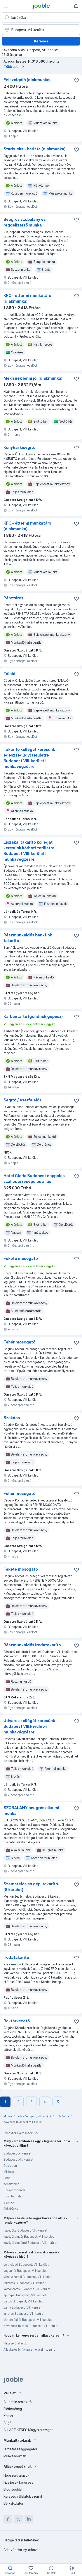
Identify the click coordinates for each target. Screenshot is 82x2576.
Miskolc (8, 2172)
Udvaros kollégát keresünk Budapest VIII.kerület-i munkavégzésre (29, 1726)
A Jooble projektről (17, 2402)
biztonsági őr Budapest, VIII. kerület (27, 2319)
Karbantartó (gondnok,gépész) (33, 1016)
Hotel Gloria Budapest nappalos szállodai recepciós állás (34, 1178)
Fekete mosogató (20, 1258)
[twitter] (18, 2519)
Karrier (8, 2416)
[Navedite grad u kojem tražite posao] (41, 30)
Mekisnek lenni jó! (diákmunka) (33, 378)
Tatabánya (10, 2208)
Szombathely (12, 2196)
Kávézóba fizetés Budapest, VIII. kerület (31, 2326)
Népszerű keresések (22, 2133)
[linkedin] (28, 2519)
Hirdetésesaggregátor (20, 2449)
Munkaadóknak (14, 2456)
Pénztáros (13, 598)
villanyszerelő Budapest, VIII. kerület (28, 2277)
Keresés (41, 41)
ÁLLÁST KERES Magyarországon (28, 2430)
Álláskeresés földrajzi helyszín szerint (29, 2349)
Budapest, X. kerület (17, 2153)
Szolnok (8, 2202)
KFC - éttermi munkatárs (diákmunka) (27, 298)
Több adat (15, 66)
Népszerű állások (15, 2343)
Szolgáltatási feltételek (21, 2540)
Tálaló (9, 673)
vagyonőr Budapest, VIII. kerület (25, 2270)
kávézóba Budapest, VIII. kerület (25, 2230)
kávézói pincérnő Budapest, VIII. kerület (30, 2242)
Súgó (7, 2423)
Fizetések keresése (18, 2482)
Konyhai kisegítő (19, 447)
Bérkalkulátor (13, 2503)
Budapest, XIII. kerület (18, 2159)
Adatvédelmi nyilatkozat (21, 2550)
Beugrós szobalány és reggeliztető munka (24, 222)
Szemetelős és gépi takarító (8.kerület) (30, 1887)
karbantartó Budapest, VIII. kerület (27, 2289)
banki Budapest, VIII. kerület (22, 2307)
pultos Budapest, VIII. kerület (23, 2301)
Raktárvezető (16, 2021)
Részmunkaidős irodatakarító (32, 1645)
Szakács (11, 1417)
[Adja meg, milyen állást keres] (41, 17)
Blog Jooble (12, 2489)
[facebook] (7, 2519)
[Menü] (6, 6)
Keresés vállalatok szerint (22, 2496)
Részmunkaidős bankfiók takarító (27, 938)
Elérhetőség (12, 2409)
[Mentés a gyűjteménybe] (77, 80)
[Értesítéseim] (76, 6)
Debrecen (10, 2165)
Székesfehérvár (14, 2190)
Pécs (6, 2178)
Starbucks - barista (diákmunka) (34, 149)
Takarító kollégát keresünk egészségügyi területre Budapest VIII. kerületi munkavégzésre (29, 758)
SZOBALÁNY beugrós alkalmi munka (31, 1810)
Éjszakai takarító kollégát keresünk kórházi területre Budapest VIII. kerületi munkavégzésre (28, 851)
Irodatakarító (16, 1957)
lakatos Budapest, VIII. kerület (24, 2313)
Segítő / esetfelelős (22, 1100)
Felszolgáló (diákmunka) (27, 79)
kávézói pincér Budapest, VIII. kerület (28, 2236)
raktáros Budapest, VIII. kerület (24, 2283)
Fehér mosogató (19, 1342)
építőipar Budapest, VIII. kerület (24, 2295)
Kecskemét (11, 2184)
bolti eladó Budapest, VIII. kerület (26, 2264)
